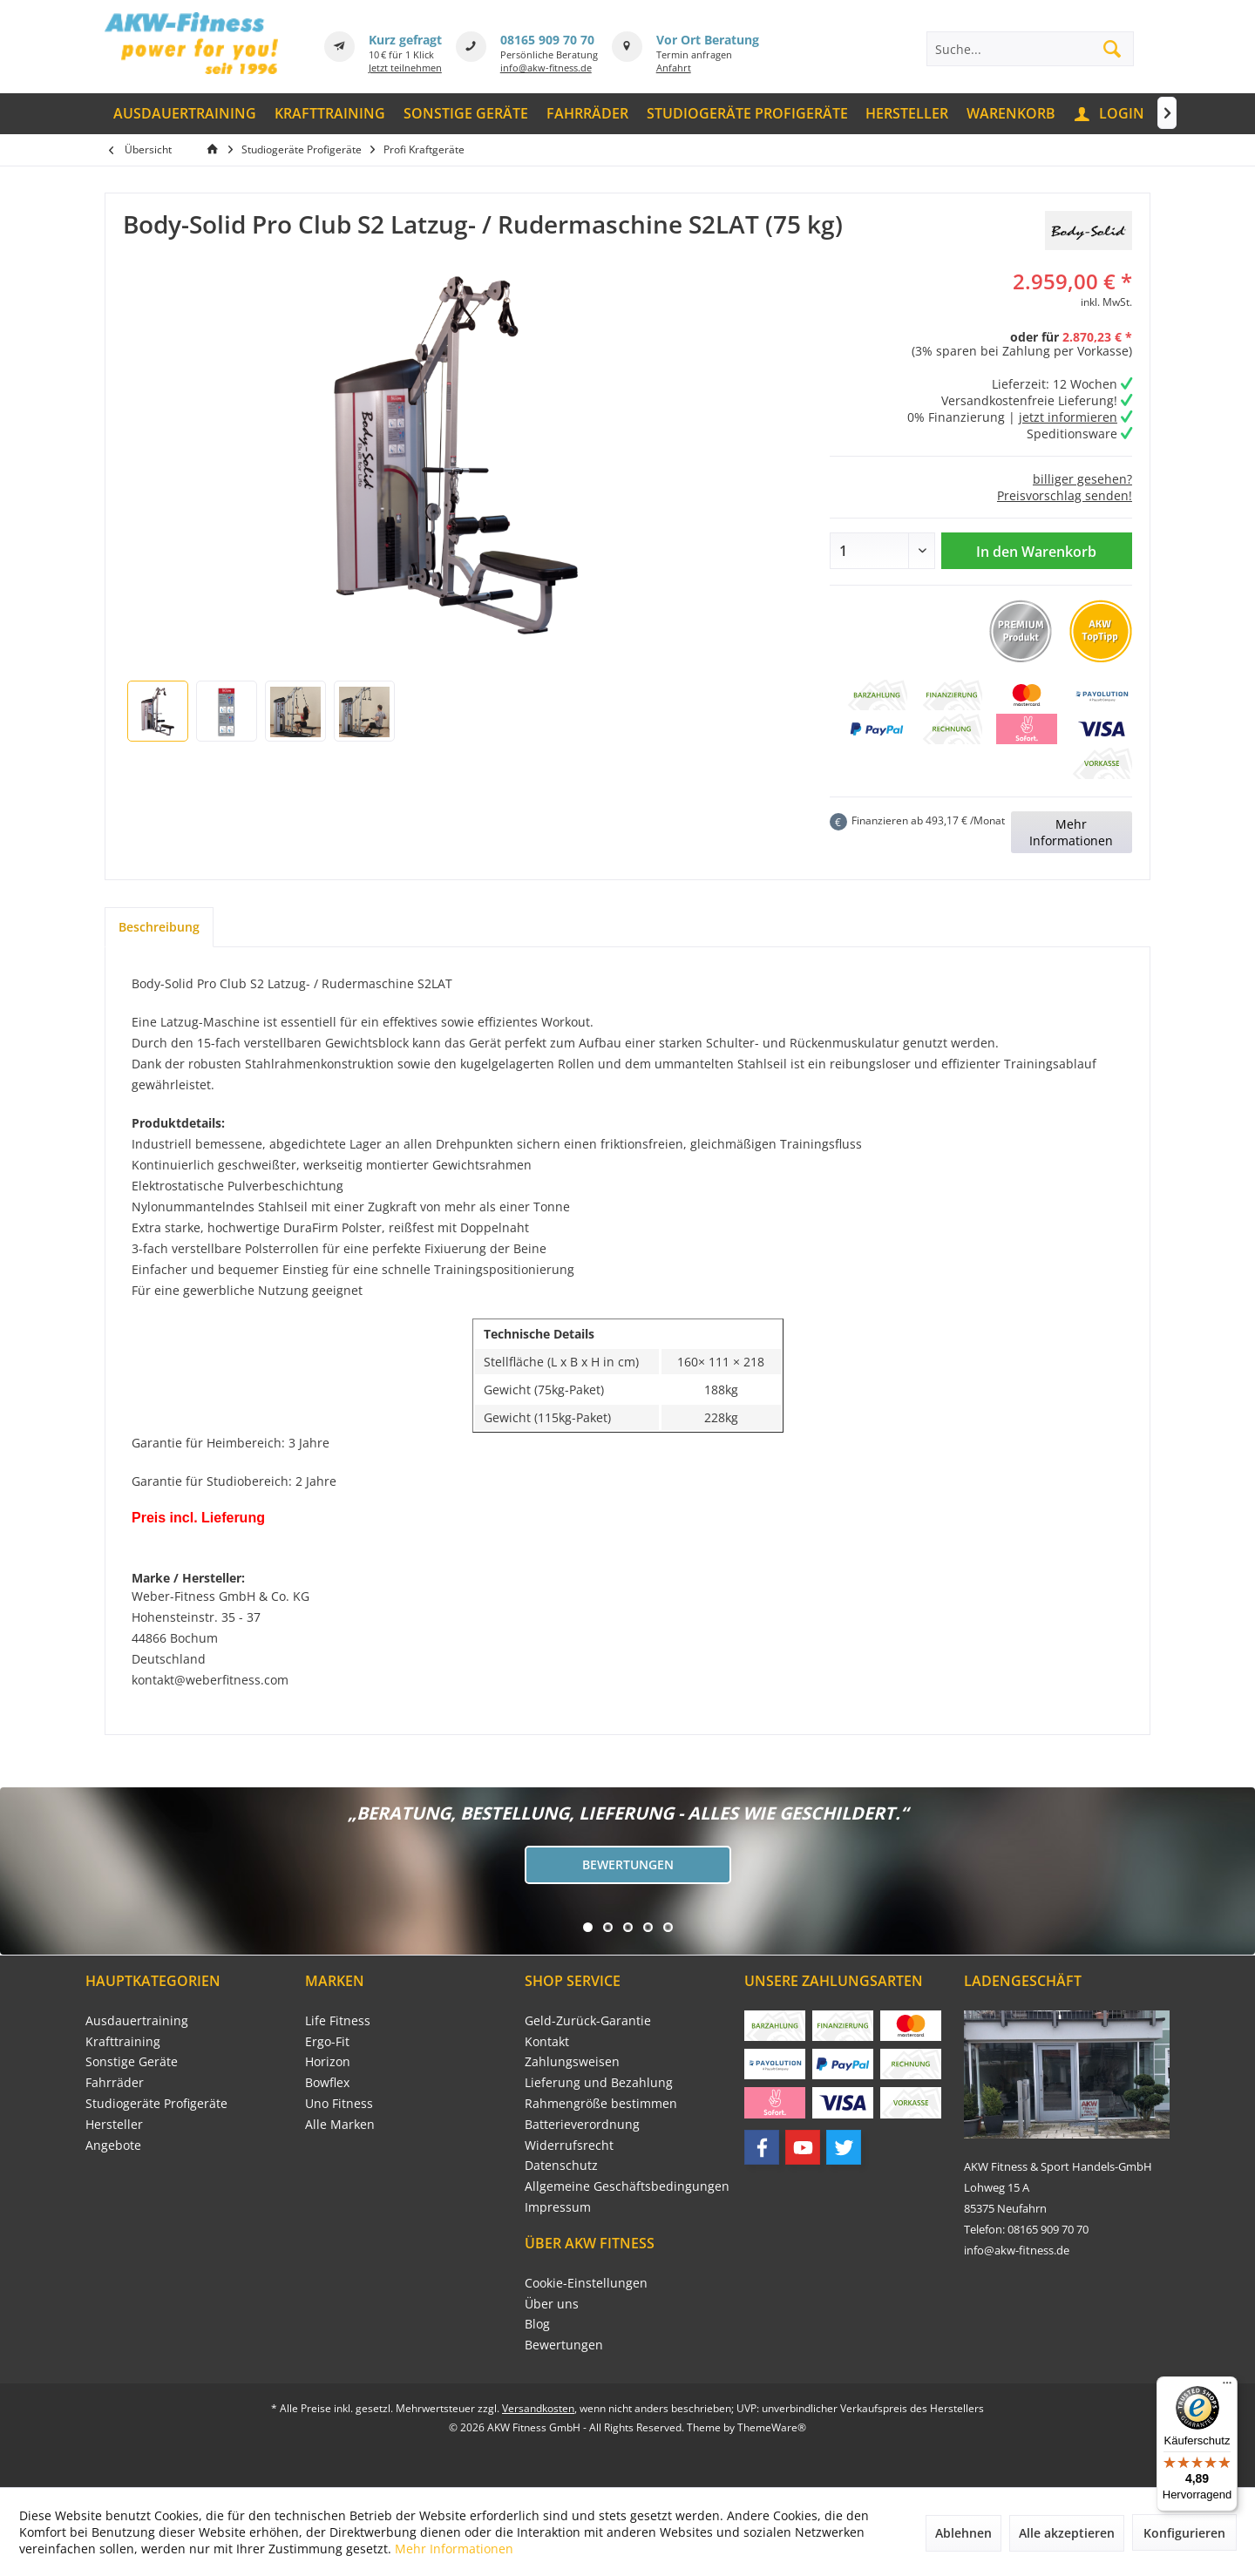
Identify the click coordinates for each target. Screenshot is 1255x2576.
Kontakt (547, 2041)
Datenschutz (561, 2165)
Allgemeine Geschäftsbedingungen (627, 2186)
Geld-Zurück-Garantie (588, 2020)
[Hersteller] (907, 113)
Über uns (552, 2303)
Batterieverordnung (582, 2124)
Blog (537, 2323)
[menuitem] (185, 113)
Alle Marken (340, 2124)
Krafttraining (122, 2041)
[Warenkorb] (1011, 113)
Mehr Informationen (1071, 832)
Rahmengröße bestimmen (601, 2103)
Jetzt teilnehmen (405, 67)
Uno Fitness (339, 2103)
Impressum (558, 2207)
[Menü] (1227, 2386)
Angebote (113, 2145)
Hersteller (114, 2124)
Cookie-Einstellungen (586, 2282)
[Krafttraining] (330, 113)
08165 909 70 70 (547, 39)
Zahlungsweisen (572, 2061)
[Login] (1110, 113)
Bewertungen (628, 1864)
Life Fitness (337, 2020)
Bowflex (327, 2082)
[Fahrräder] (587, 113)
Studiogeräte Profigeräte (156, 2103)
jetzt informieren (1068, 417)
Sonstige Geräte (131, 2061)
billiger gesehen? (1082, 479)
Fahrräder (114, 2082)
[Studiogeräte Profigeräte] (747, 113)
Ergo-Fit (327, 2041)
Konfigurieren (1184, 2533)
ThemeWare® (771, 2427)
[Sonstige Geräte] (466, 113)
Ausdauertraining (136, 2020)
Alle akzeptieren (1067, 2533)
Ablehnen (963, 2533)
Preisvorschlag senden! (1064, 495)
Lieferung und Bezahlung (599, 2082)
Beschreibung (159, 927)
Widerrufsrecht (569, 2145)
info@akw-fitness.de (546, 67)
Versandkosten (538, 2408)
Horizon (327, 2061)
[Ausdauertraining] (185, 113)
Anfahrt (673, 67)
